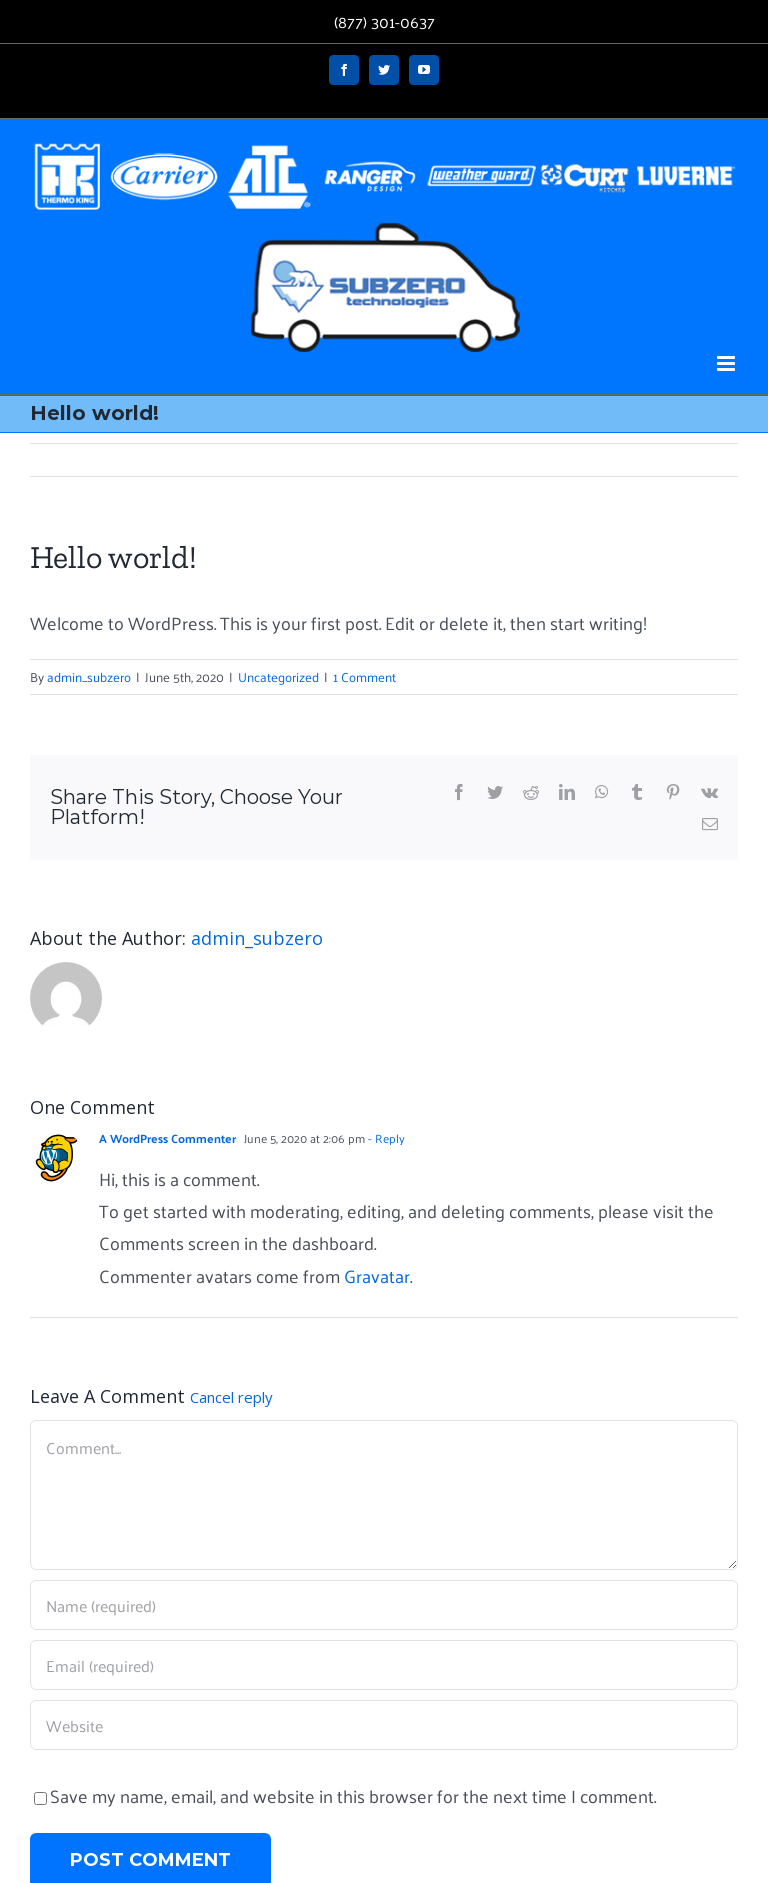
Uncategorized (278, 676)
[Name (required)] (384, 1605)
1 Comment (364, 676)
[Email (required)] (384, 1665)
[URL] (384, 1725)
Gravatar (377, 1275)
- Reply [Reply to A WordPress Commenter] (385, 1138)
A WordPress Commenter (167, 1138)
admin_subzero (89, 676)
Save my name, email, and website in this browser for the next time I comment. (353, 1795)
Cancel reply (231, 1397)
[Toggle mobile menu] (727, 363)
